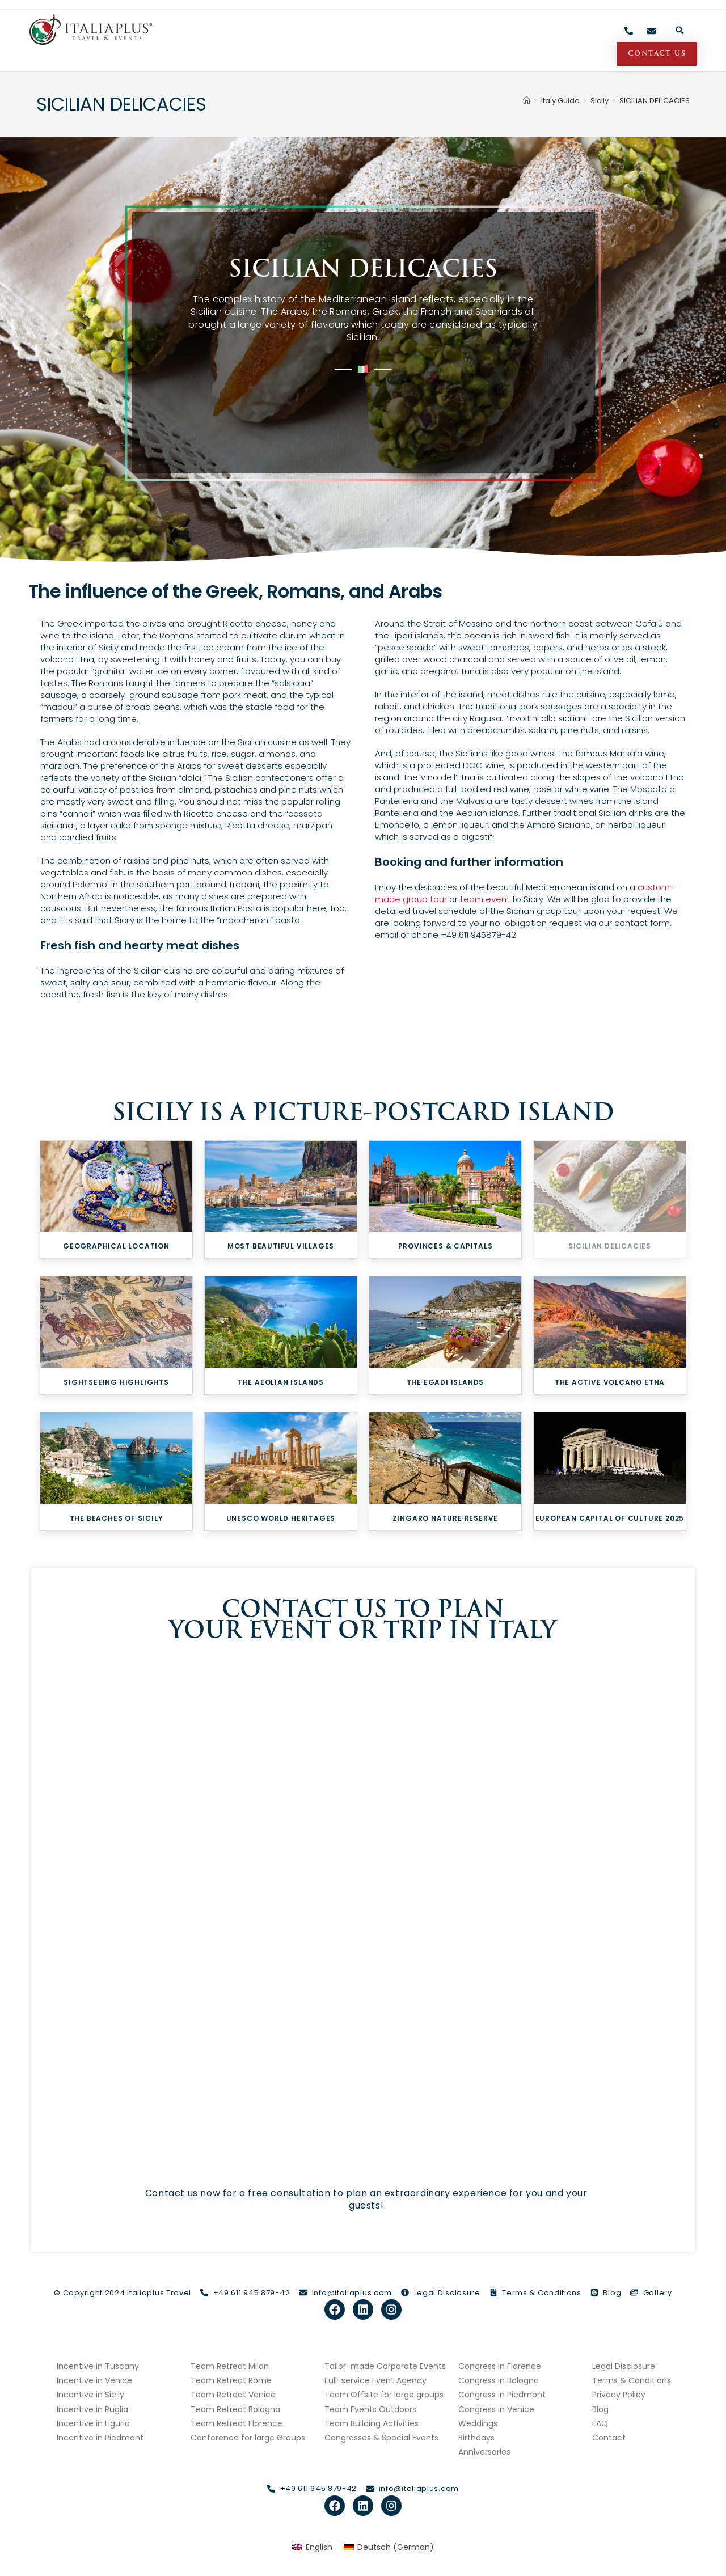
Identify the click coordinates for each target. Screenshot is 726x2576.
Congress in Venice (496, 2409)
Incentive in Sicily (90, 2394)
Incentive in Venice (94, 2380)
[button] (680, 30)
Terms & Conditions (631, 2380)
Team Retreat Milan (230, 2366)
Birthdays (476, 2437)
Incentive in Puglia (92, 2409)
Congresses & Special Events (381, 2437)
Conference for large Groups (248, 2437)
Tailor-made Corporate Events (385, 2366)
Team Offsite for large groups (384, 2394)
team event (485, 899)
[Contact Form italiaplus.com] (360, 1911)
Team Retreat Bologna (235, 2409)
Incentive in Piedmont (100, 2437)
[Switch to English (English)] (312, 2547)
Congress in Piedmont (502, 2394)
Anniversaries (484, 2451)
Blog (600, 2409)
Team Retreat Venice (233, 2394)
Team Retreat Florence (236, 2423)
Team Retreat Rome (231, 2380)
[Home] (526, 100)
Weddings (477, 2423)
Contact (609, 2437)
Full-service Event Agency (375, 2380)
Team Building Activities (371, 2423)
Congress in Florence (499, 2366)
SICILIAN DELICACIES (654, 100)
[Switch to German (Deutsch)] (389, 2547)
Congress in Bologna (498, 2380)
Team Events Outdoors (370, 2409)
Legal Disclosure (623, 2366)
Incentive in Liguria (93, 2423)
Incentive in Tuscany (98, 2366)
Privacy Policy (618, 2394)
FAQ (600, 2423)
